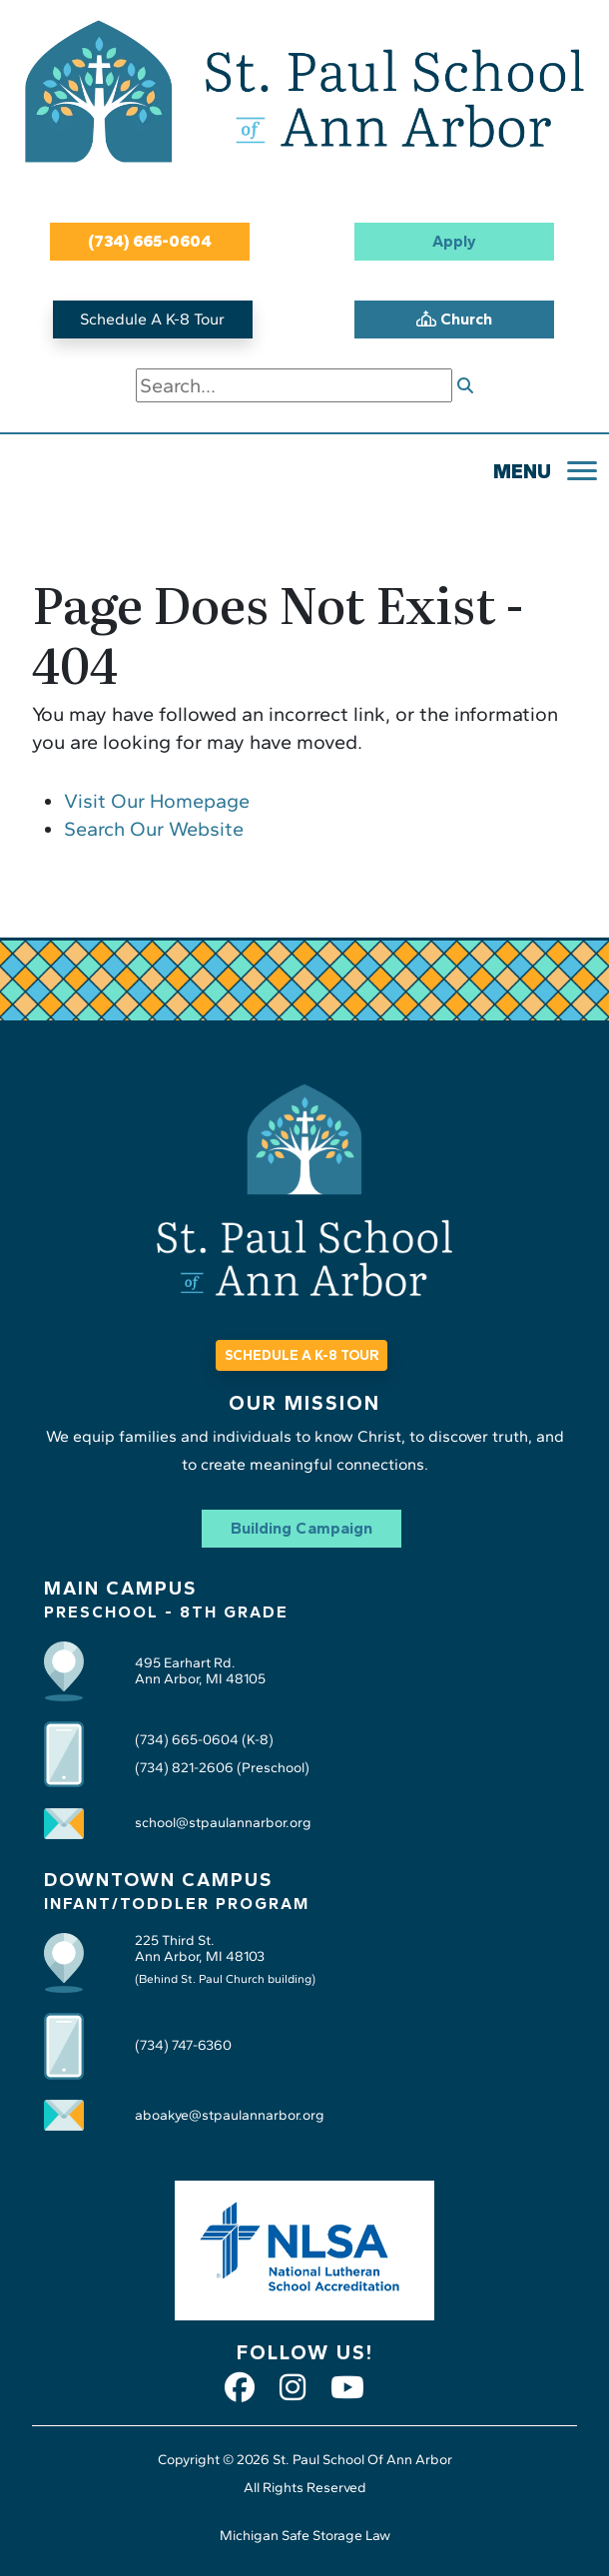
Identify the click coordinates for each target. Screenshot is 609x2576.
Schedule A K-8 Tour (152, 319)
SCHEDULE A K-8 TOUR (301, 1355)
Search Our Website (154, 829)
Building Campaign (301, 1528)
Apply (454, 241)
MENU (522, 471)
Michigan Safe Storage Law (305, 2535)
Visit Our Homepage (157, 801)
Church (454, 319)
